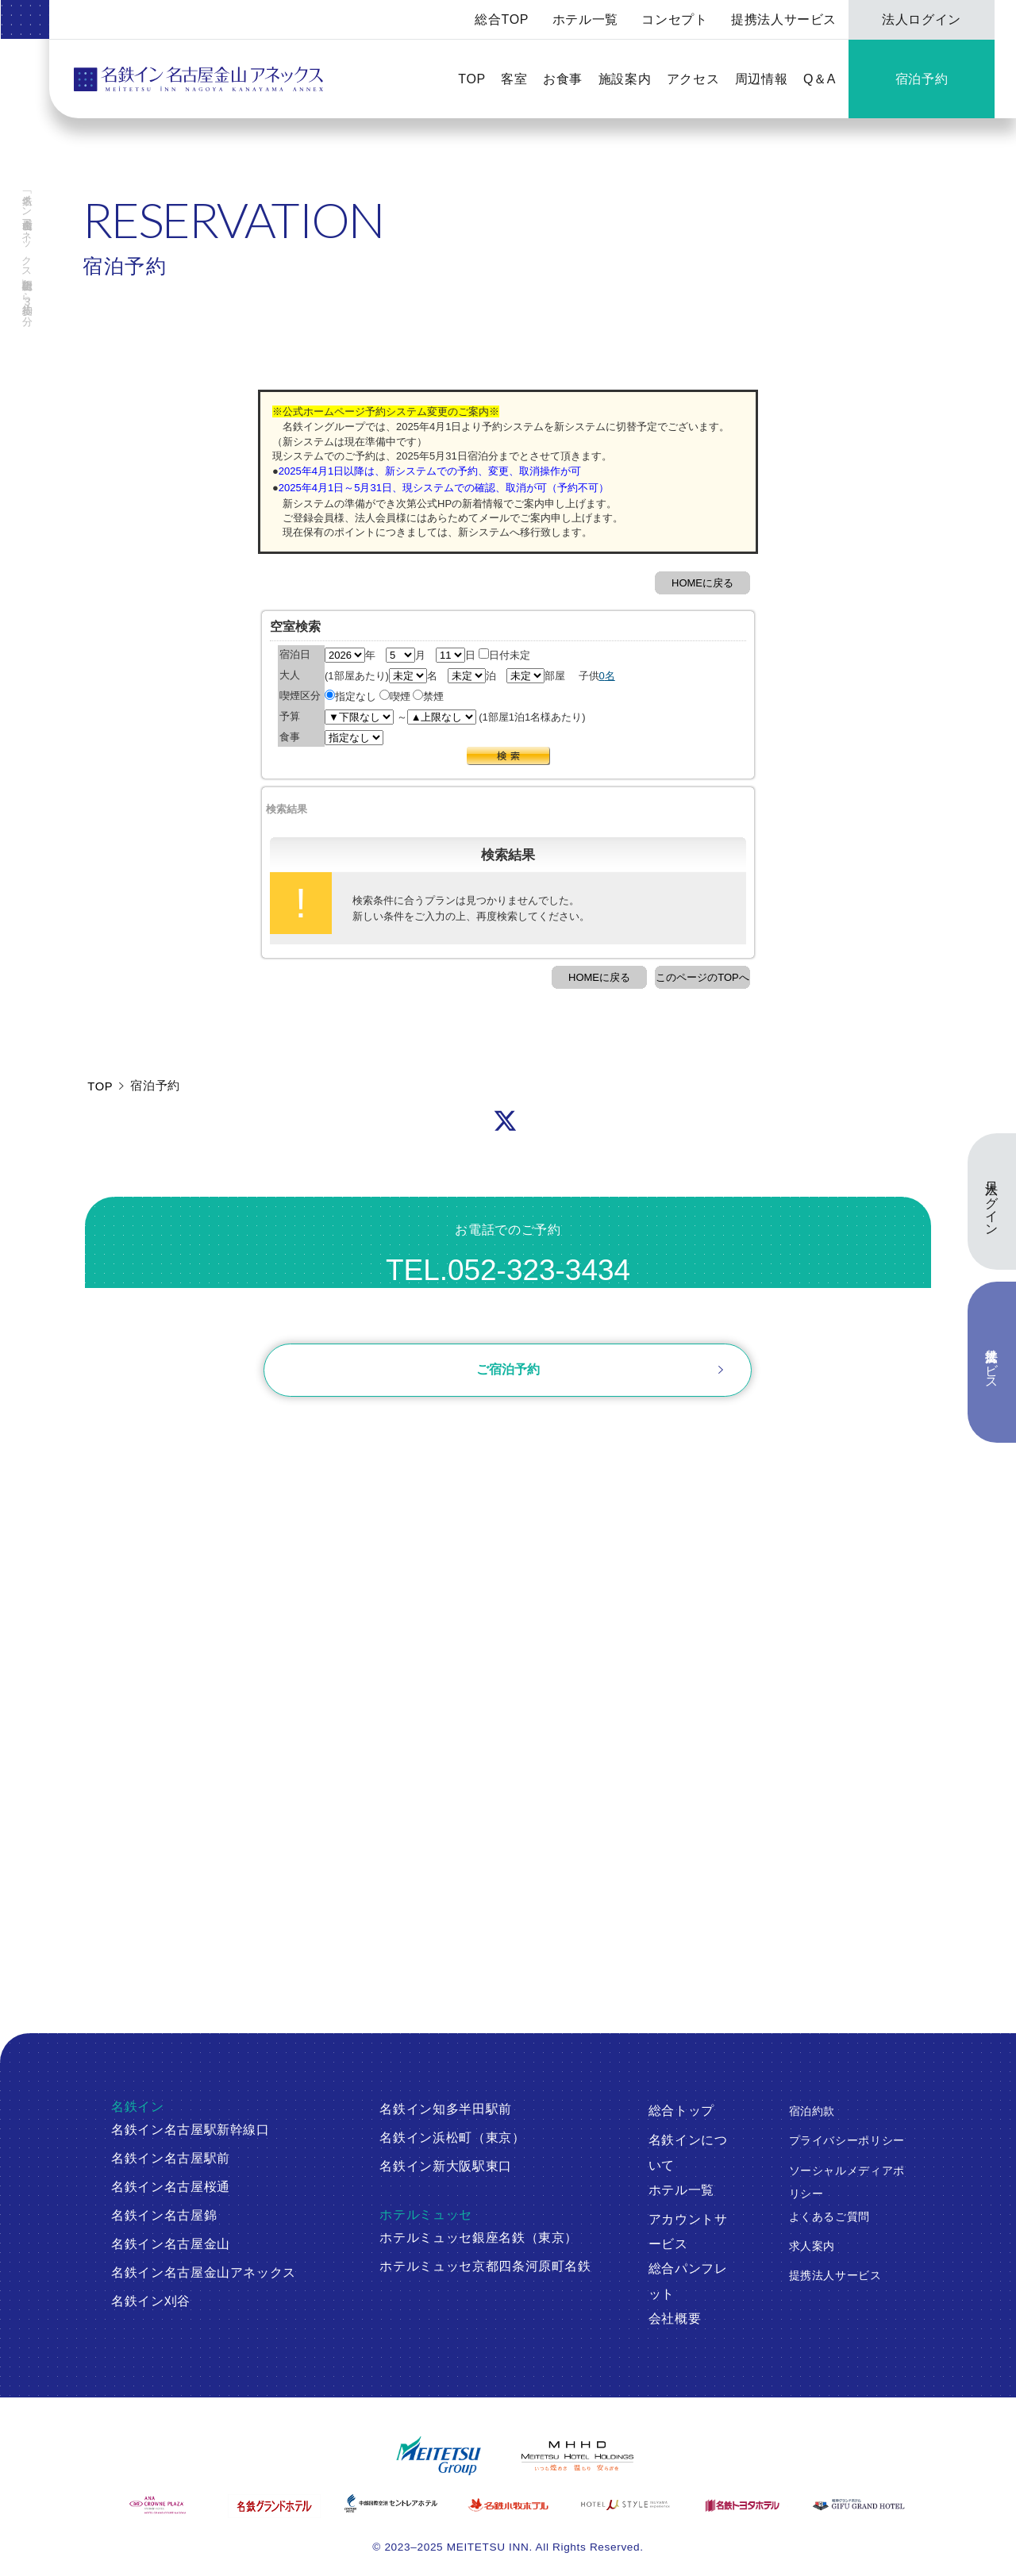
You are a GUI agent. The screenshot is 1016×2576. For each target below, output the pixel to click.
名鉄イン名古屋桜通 (170, 2186)
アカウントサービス (688, 2232)
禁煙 (428, 696)
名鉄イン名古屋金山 (170, 2244)
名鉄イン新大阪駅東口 (445, 2166)
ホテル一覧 (585, 19)
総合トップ (681, 2110)
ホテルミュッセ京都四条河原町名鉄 (485, 2266)
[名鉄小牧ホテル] (508, 2504)
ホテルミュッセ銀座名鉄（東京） (478, 2237)
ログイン (410, 1434)
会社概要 (675, 2318)
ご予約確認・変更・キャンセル (265, 1434)
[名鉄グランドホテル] (274, 2506)
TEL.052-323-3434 (508, 1270)
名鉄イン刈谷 (150, 2301)
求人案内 (812, 2246)
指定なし (350, 696)
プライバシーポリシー (847, 2141)
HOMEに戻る (702, 583)
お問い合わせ (508, 1316)
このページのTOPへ (702, 977)
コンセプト (674, 19)
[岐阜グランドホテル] (858, 2504)
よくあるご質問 (830, 2217)
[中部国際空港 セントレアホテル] (390, 2503)
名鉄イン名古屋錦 (164, 2215)
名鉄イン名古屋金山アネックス (203, 2272)
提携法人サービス (784, 19)
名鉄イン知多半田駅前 (445, 2109)
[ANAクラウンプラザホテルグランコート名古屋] (157, 2504)
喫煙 (394, 696)
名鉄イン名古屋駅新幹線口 (190, 2129)
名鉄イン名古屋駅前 (170, 2158)
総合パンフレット (688, 2281)
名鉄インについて (688, 2152)
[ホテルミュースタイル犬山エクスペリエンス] (625, 2504)
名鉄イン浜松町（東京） (452, 2137)
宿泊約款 (812, 2111)
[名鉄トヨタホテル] (741, 2504)
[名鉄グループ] (439, 2455)
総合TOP (502, 19)
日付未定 (504, 655)
